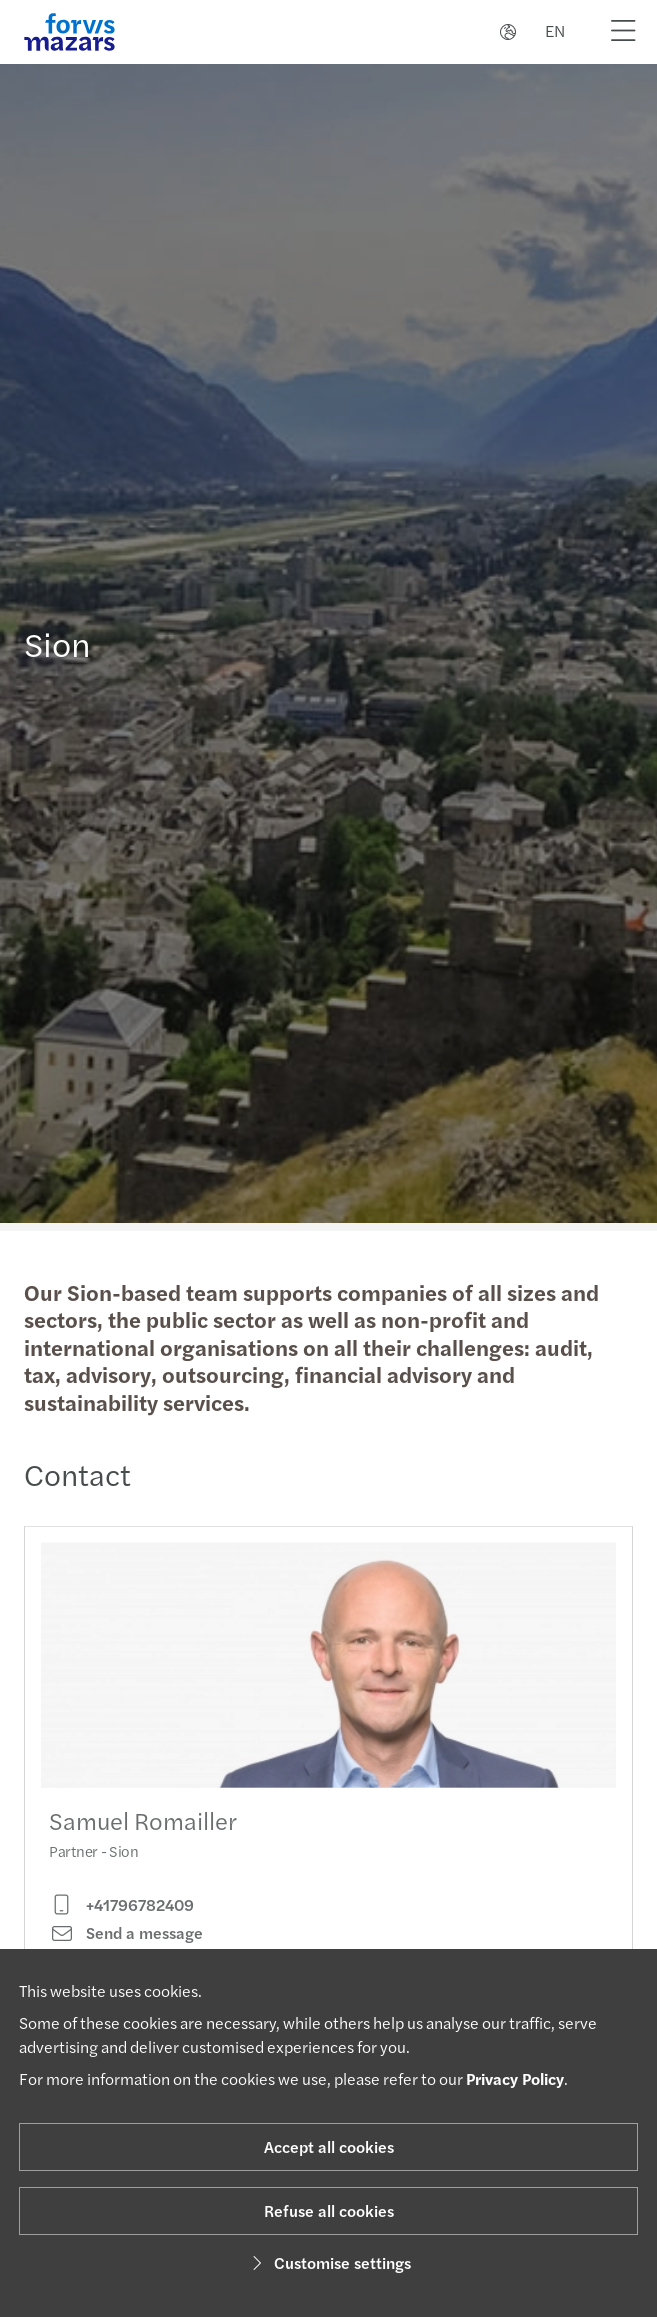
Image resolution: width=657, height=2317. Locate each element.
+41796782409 (121, 1922)
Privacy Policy (515, 2078)
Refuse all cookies (329, 2210)
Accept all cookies (329, 2146)
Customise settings (328, 2262)
